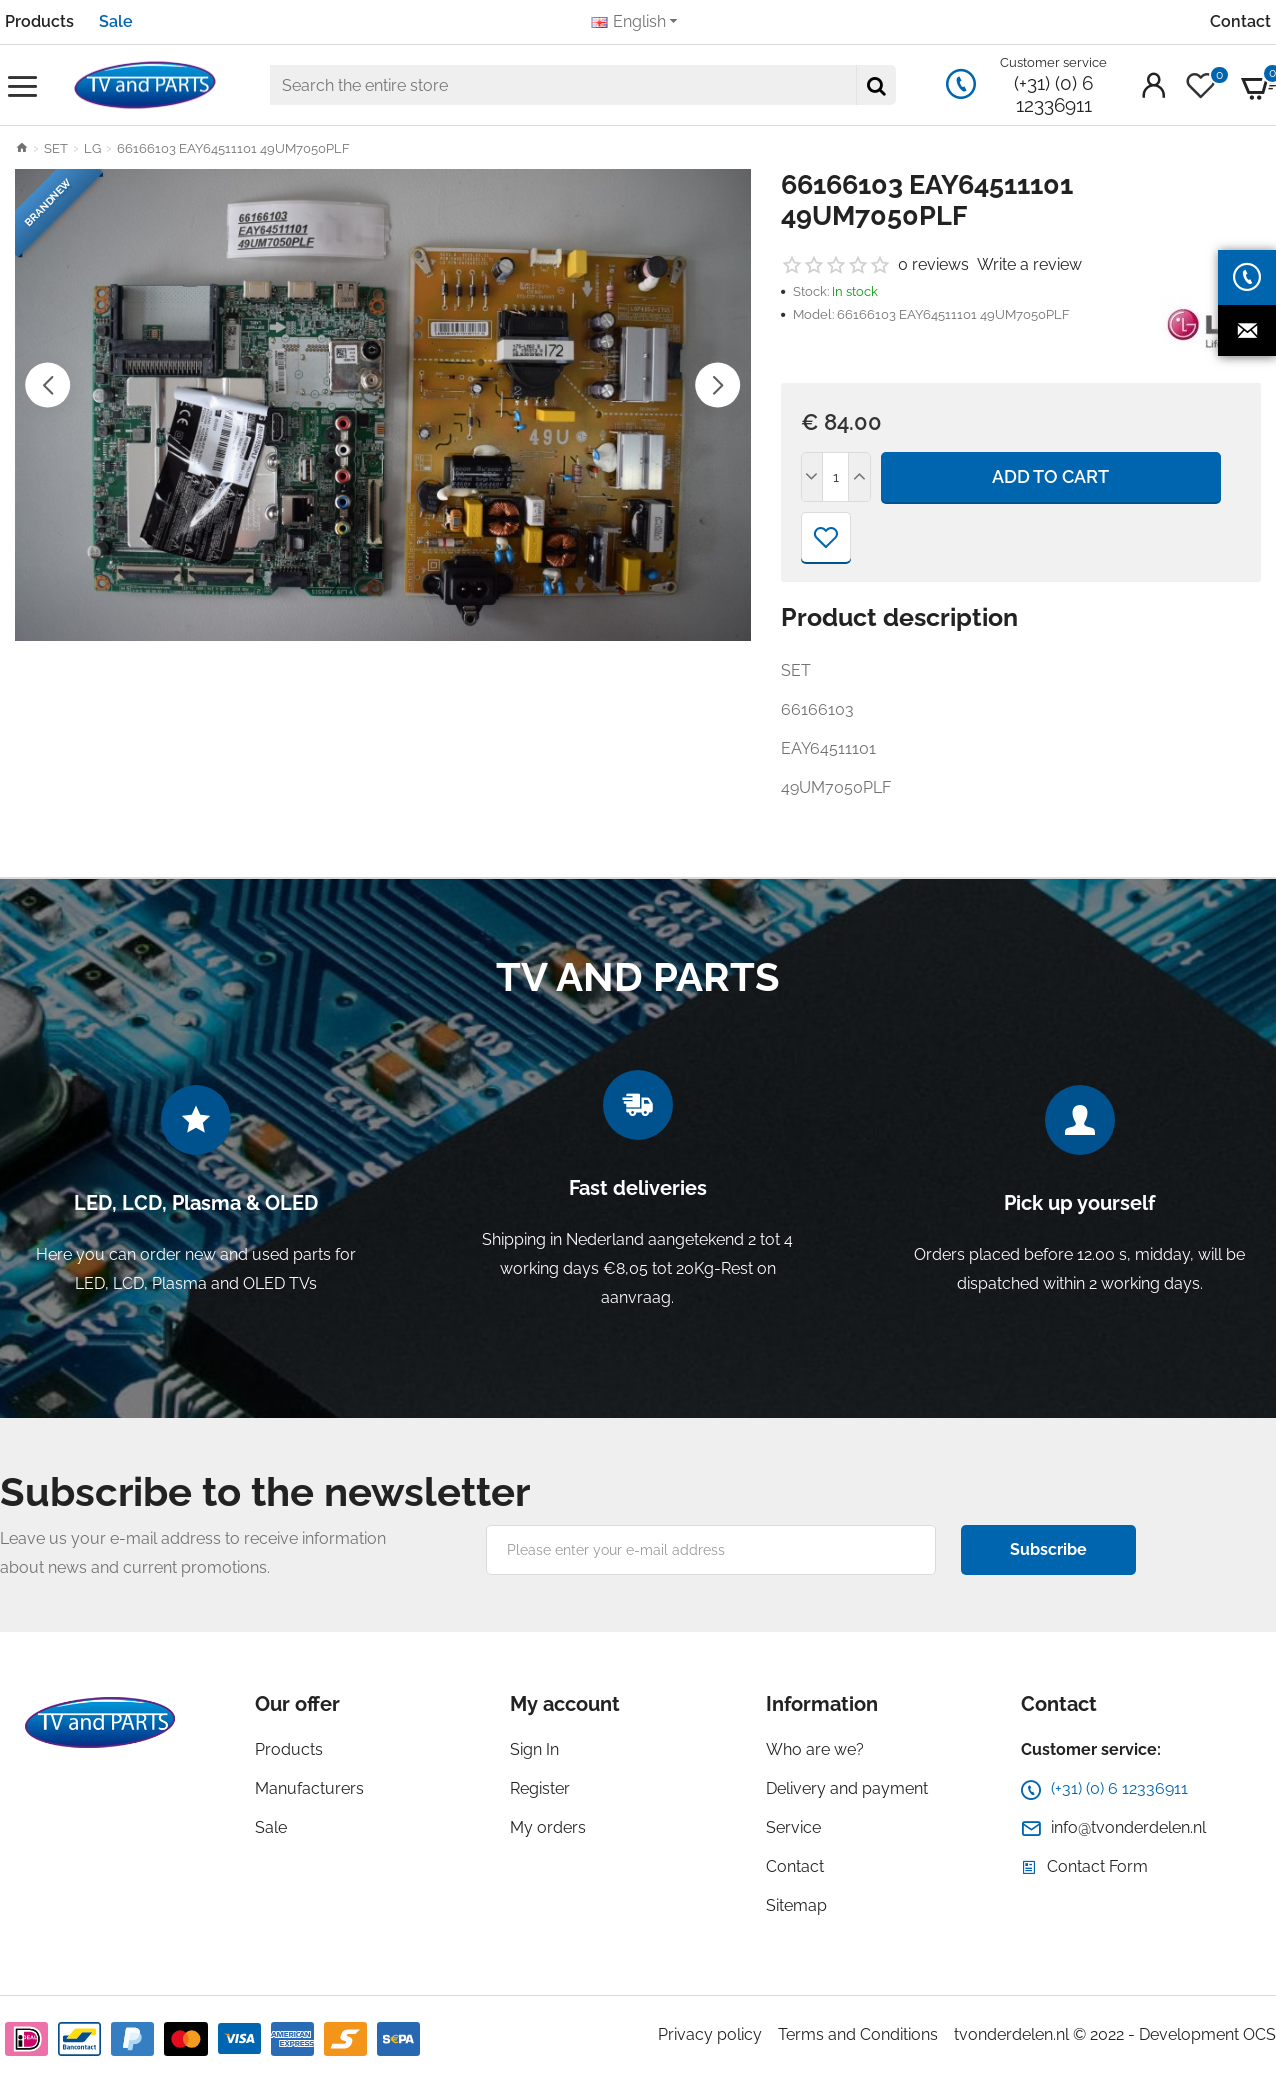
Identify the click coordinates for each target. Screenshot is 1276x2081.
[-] (813, 477)
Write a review (1029, 264)
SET (56, 148)
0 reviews (933, 264)
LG (92, 148)
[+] (859, 477)
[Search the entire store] (876, 85)
